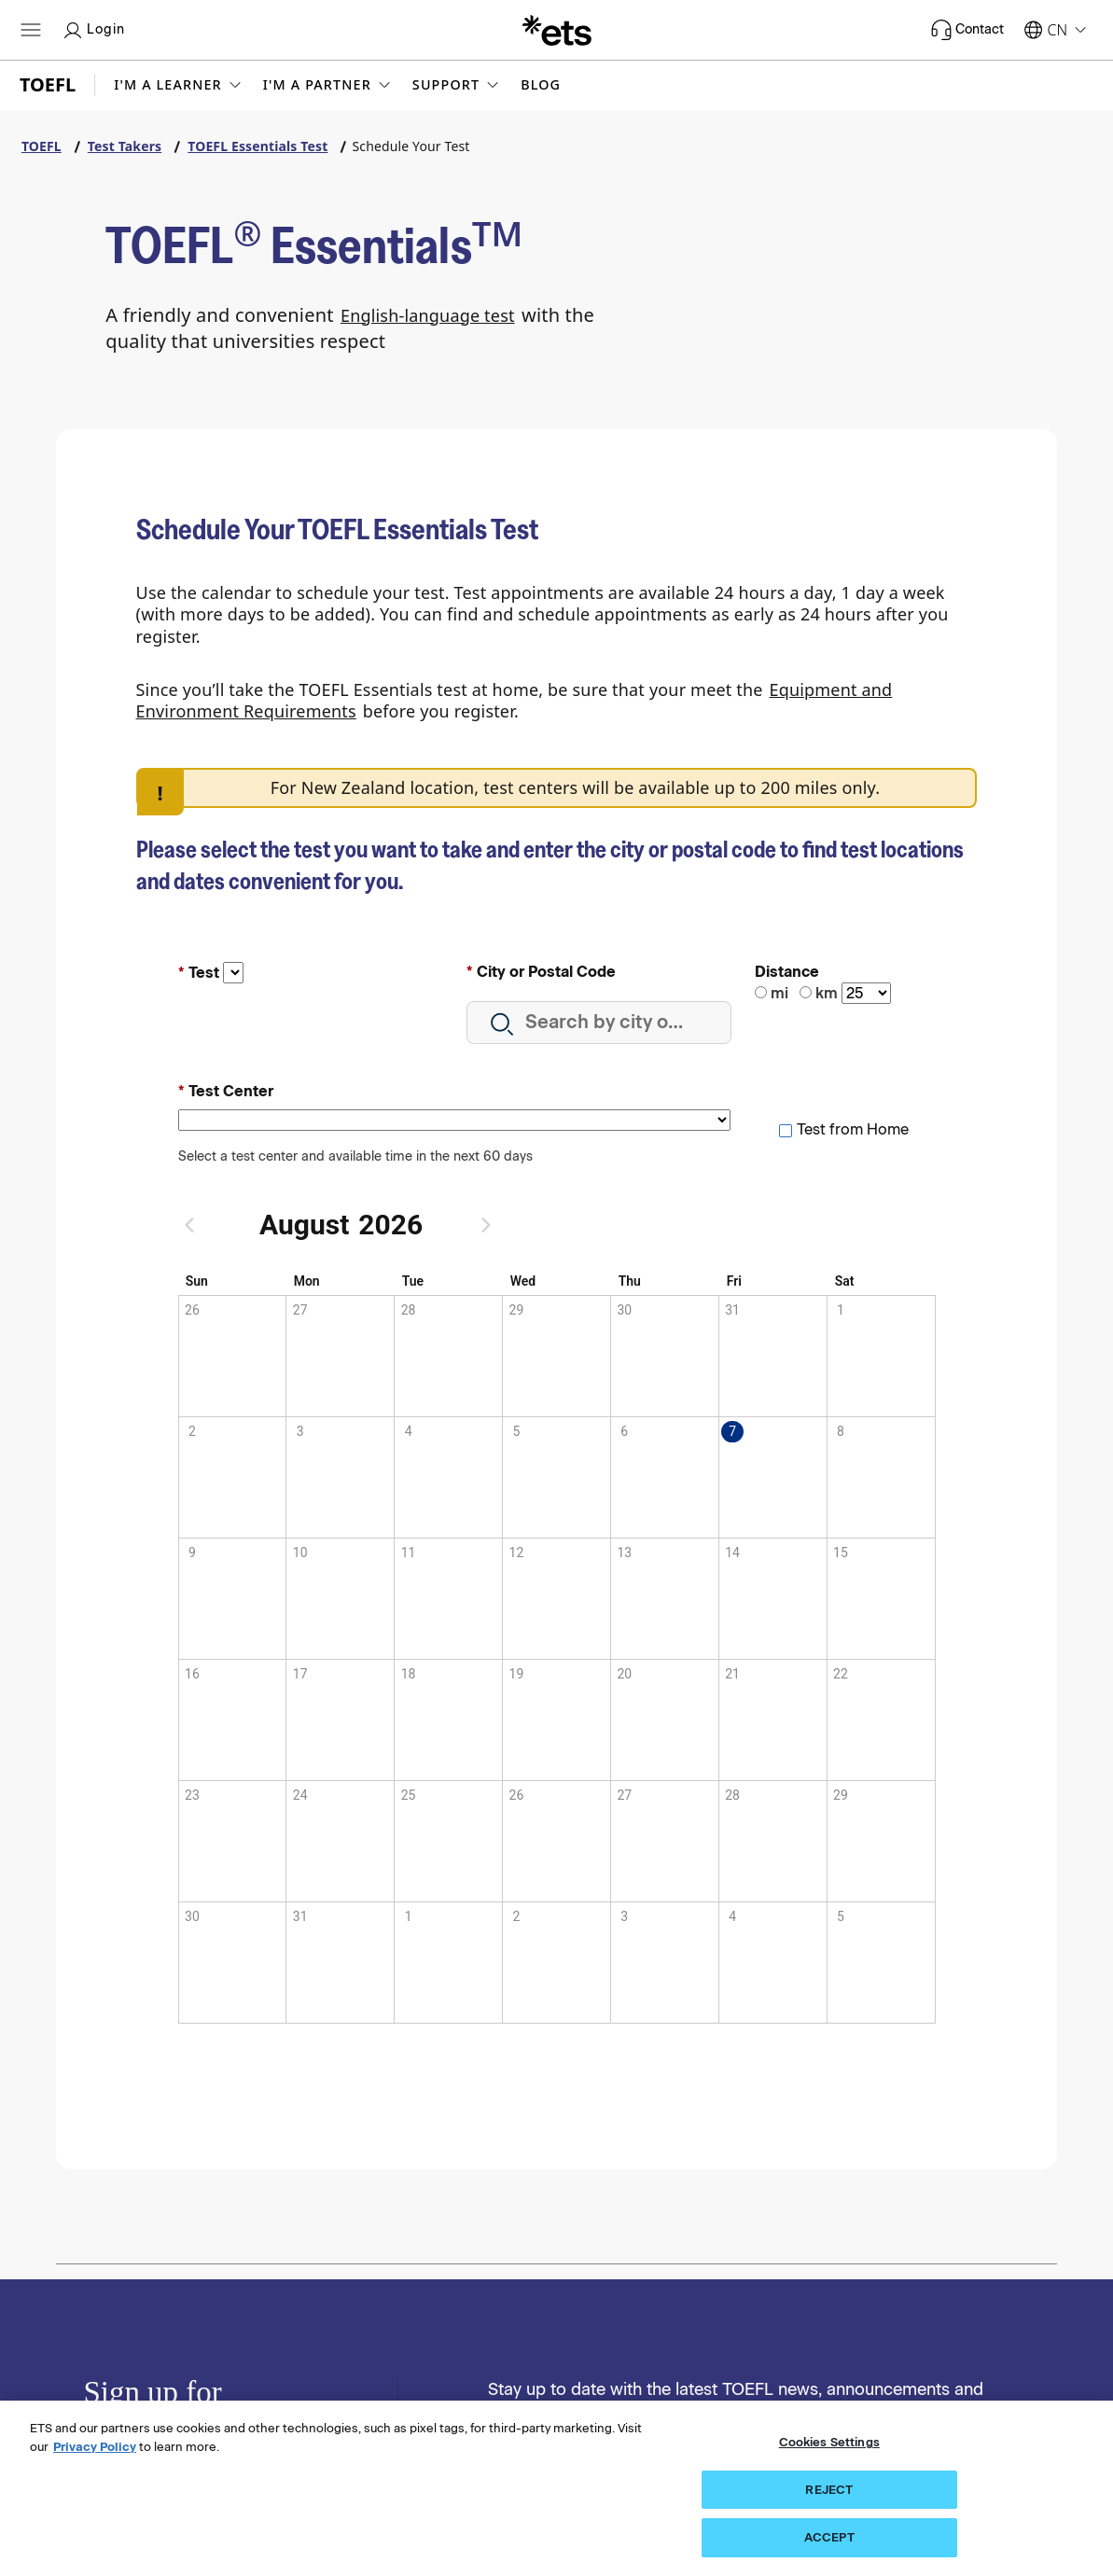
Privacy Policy (94, 2447)
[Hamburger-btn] (31, 30)
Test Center (230, 1091)
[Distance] (866, 993)
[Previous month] (197, 1225)
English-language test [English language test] (428, 315)
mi (779, 993)
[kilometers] (806, 992)
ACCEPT (829, 2537)
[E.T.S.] (557, 30)
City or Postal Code (546, 972)
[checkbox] (843, 1128)
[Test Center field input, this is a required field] (454, 1120)
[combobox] (598, 1022)
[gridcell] (772, 1477)
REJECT (829, 2490)
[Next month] (486, 1225)
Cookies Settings (829, 2442)
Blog (541, 85)
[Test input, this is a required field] (233, 972)
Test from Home (853, 1129)
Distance (787, 972)
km (826, 993)
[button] (179, 85)
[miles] (761, 992)
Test (203, 973)
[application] (557, 1648)
